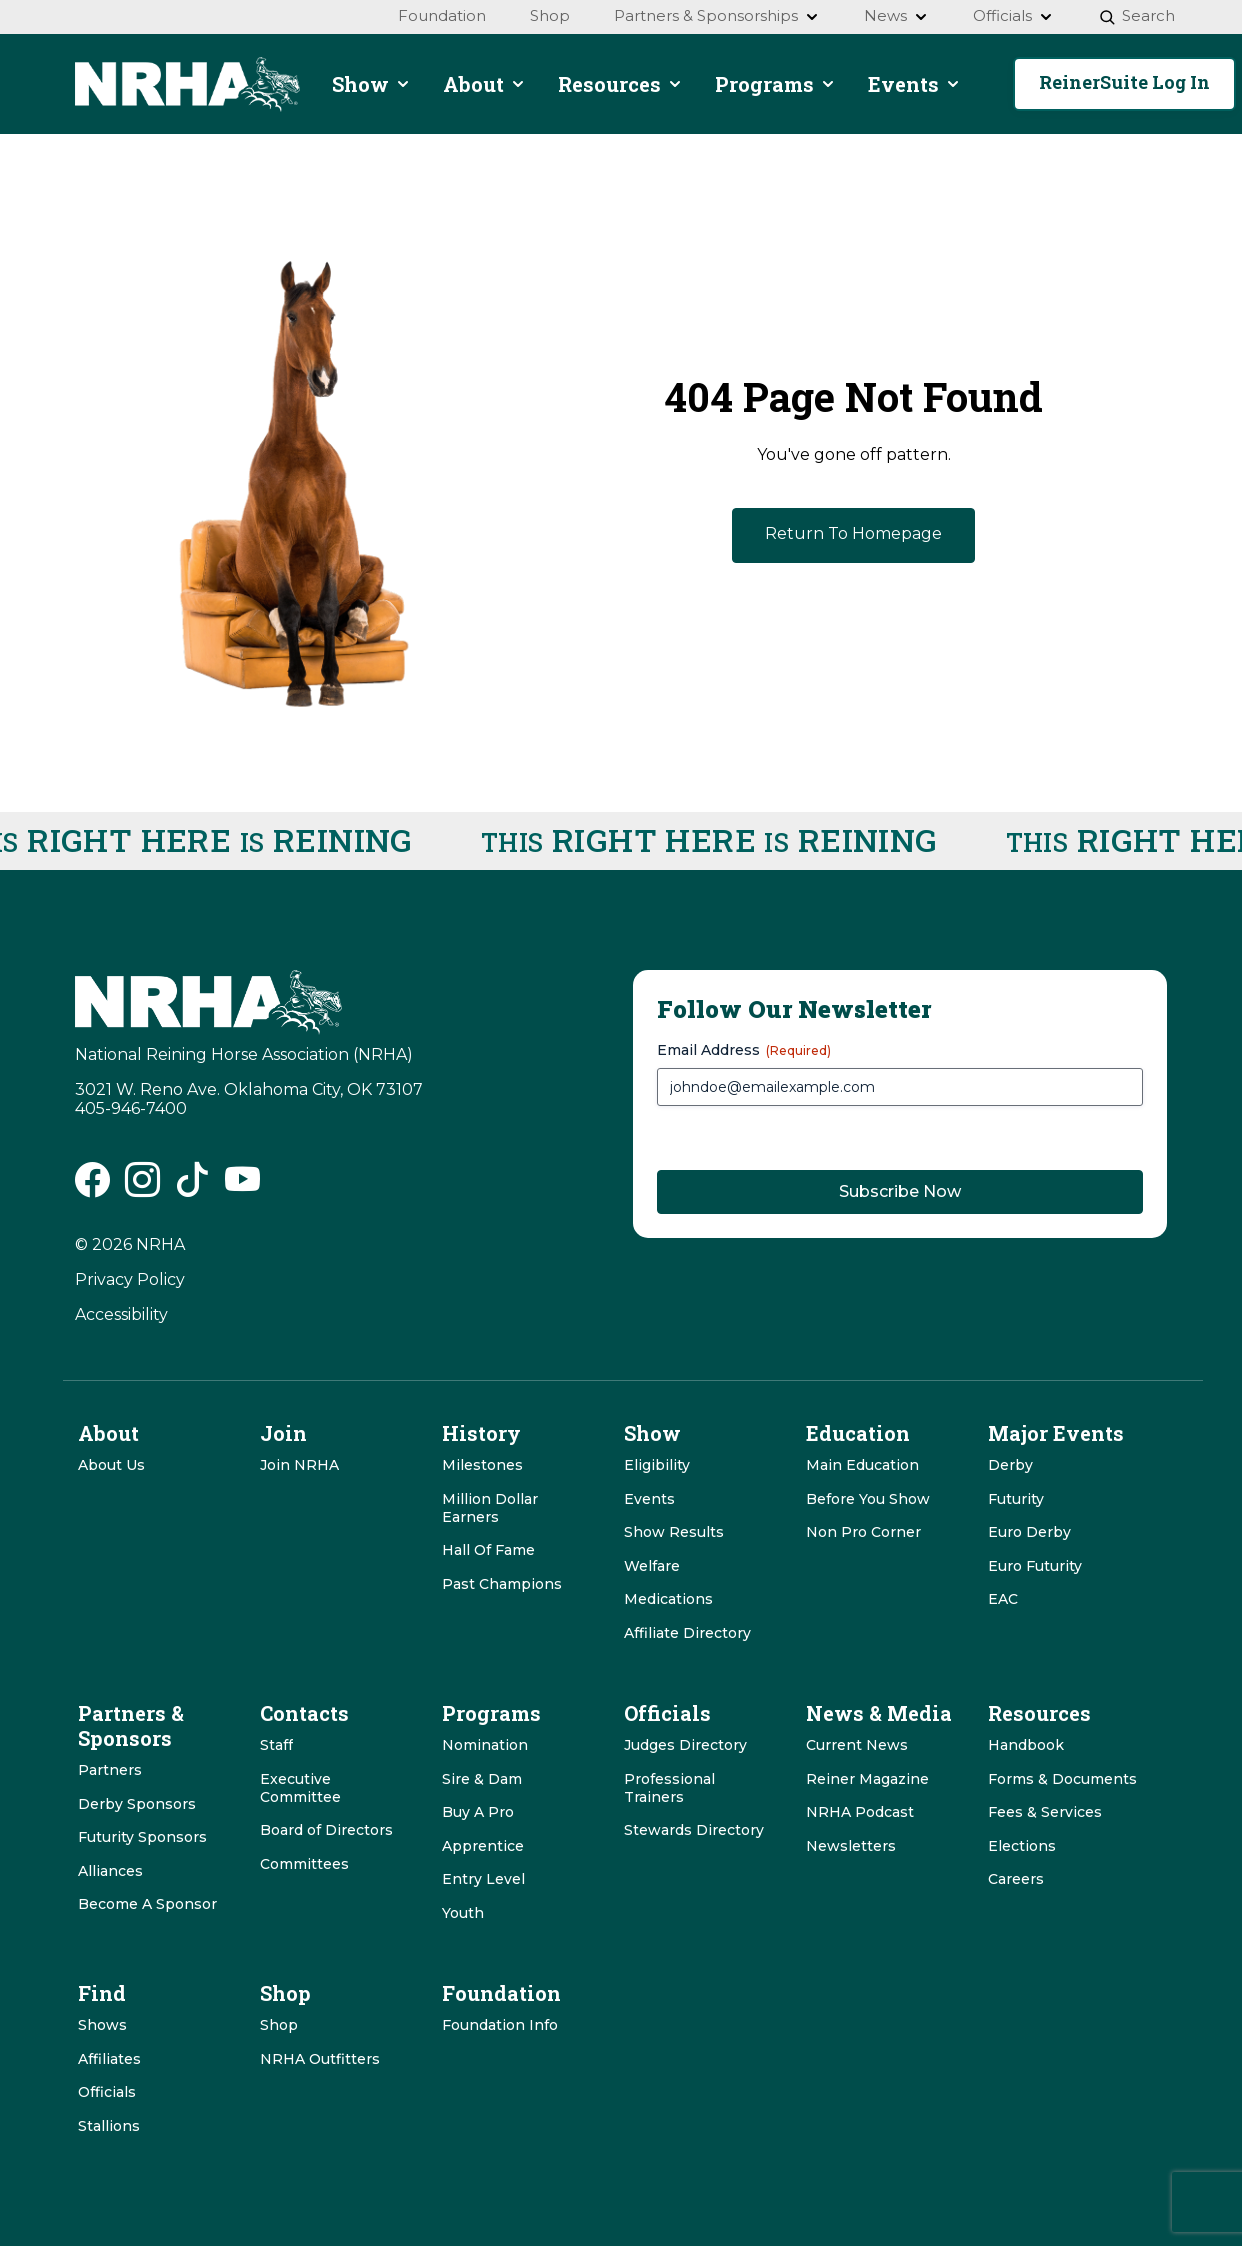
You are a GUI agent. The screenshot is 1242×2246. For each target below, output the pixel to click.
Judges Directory (685, 1745)
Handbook (1026, 1745)
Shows (102, 2025)
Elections (1022, 1846)
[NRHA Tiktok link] (192, 1186)
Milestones (482, 1465)
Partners (110, 1770)
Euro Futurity (1035, 1566)
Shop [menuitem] (550, 15)
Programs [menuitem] (775, 84)
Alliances (110, 1871)
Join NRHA (299, 1465)
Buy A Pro (478, 1812)
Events (649, 1499)
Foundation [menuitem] (442, 15)
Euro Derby (1029, 1532)
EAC (1003, 1599)
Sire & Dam (482, 1779)
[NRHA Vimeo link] (242, 1186)
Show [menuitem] (371, 84)
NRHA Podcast (860, 1812)
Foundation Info (500, 2025)
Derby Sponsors (137, 1804)
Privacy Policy (130, 1279)
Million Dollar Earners (490, 1508)
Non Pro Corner (863, 1532)
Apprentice (483, 1846)
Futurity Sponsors (142, 1837)
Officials (107, 2092)
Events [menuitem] (914, 84)
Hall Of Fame (488, 1550)
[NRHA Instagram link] (142, 1186)
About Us (111, 1465)
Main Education (862, 1465)
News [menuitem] (896, 15)
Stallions (109, 2126)
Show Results (674, 1532)
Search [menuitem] (1136, 15)
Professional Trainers (669, 1788)
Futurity (1016, 1499)
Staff (276, 1745)
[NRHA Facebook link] (92, 1186)
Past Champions (502, 1584)
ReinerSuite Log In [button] (1124, 82)
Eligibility (657, 1465)
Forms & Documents (1062, 1779)
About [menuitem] (484, 84)
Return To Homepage (853, 533)
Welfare (652, 1566)
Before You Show (868, 1499)
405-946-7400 (131, 1108)
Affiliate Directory (687, 1633)
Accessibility (121, 1314)
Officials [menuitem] (1013, 15)
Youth (463, 1913)
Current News (857, 1745)
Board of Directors (326, 1830)
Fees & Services (1045, 1812)
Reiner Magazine (867, 1779)
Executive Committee (300, 1788)
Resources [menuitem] (620, 84)
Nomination (485, 1745)
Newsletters (851, 1846)
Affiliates (109, 2059)
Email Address (744, 1050)
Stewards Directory (694, 1830)
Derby (1010, 1465)
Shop (279, 2025)
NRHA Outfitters (320, 2059)
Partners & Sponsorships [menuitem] (717, 15)
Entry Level (483, 1879)
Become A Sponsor (147, 1904)
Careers (1016, 1879)
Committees (304, 1864)
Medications (668, 1599)
